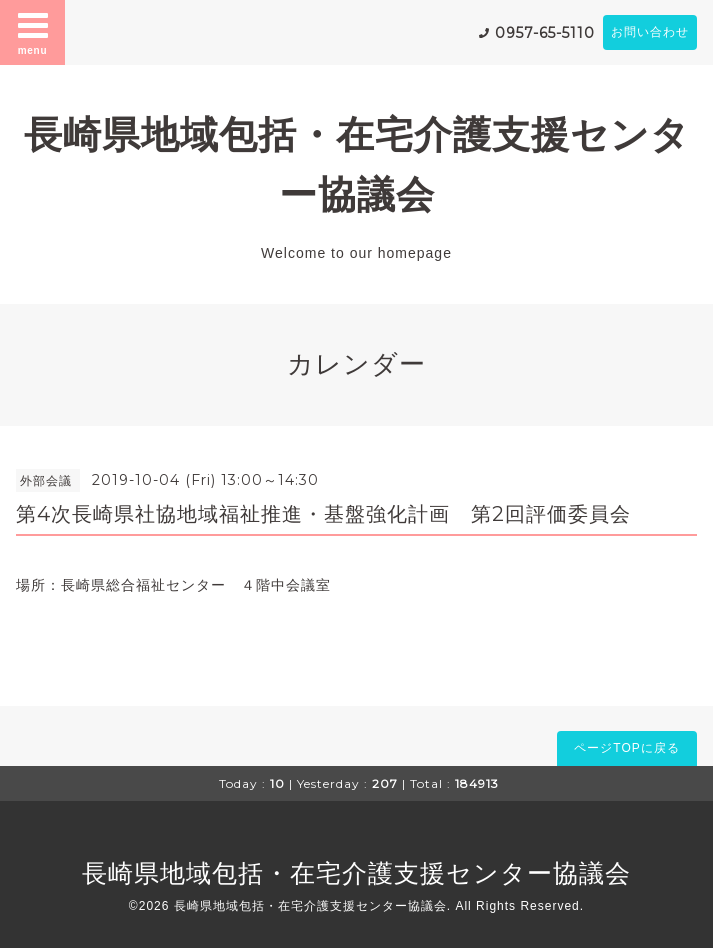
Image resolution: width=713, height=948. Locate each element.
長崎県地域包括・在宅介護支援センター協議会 (356, 873)
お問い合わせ (650, 32)
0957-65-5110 (545, 33)
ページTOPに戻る (626, 748)
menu (33, 32)
